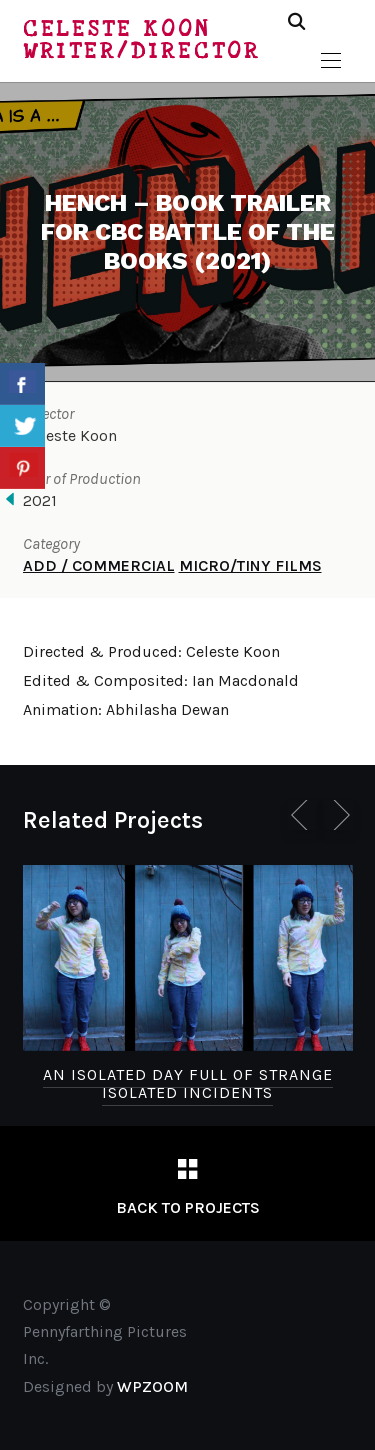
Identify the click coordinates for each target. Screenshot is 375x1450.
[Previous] (303, 815)
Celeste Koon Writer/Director (142, 40)
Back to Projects (188, 1207)
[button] (331, 61)
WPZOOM (152, 1386)
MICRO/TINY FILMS (250, 565)
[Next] (338, 815)
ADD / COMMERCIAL (99, 565)
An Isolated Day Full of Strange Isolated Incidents (188, 1083)
